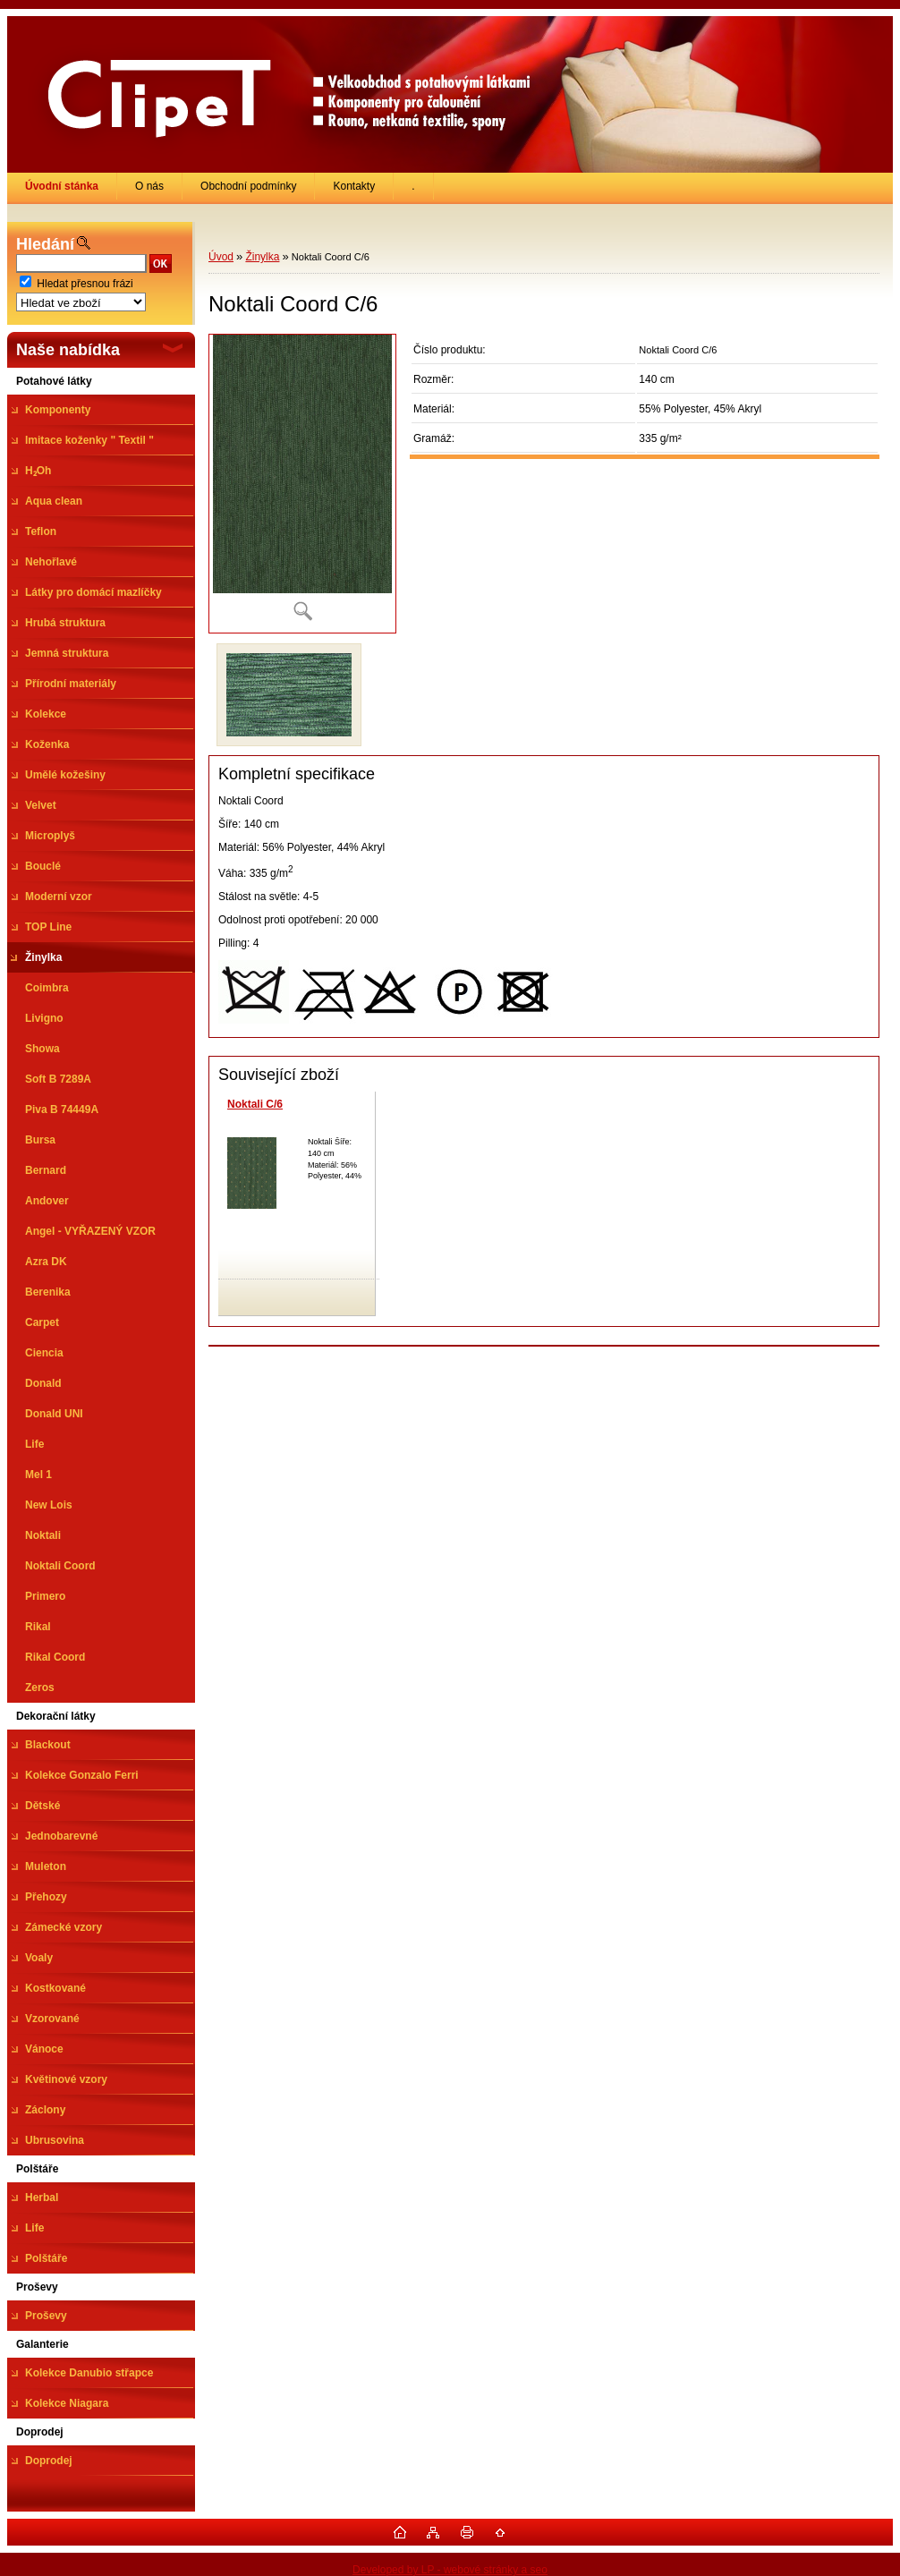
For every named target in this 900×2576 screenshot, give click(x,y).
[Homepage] (62, 186)
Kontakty (354, 186)
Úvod (220, 257)
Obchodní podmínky (248, 186)
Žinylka (262, 257)
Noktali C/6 (255, 1104)
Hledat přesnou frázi (84, 283)
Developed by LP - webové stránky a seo (450, 2569)
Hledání (45, 244)
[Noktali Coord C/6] (302, 484)
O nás (149, 186)
